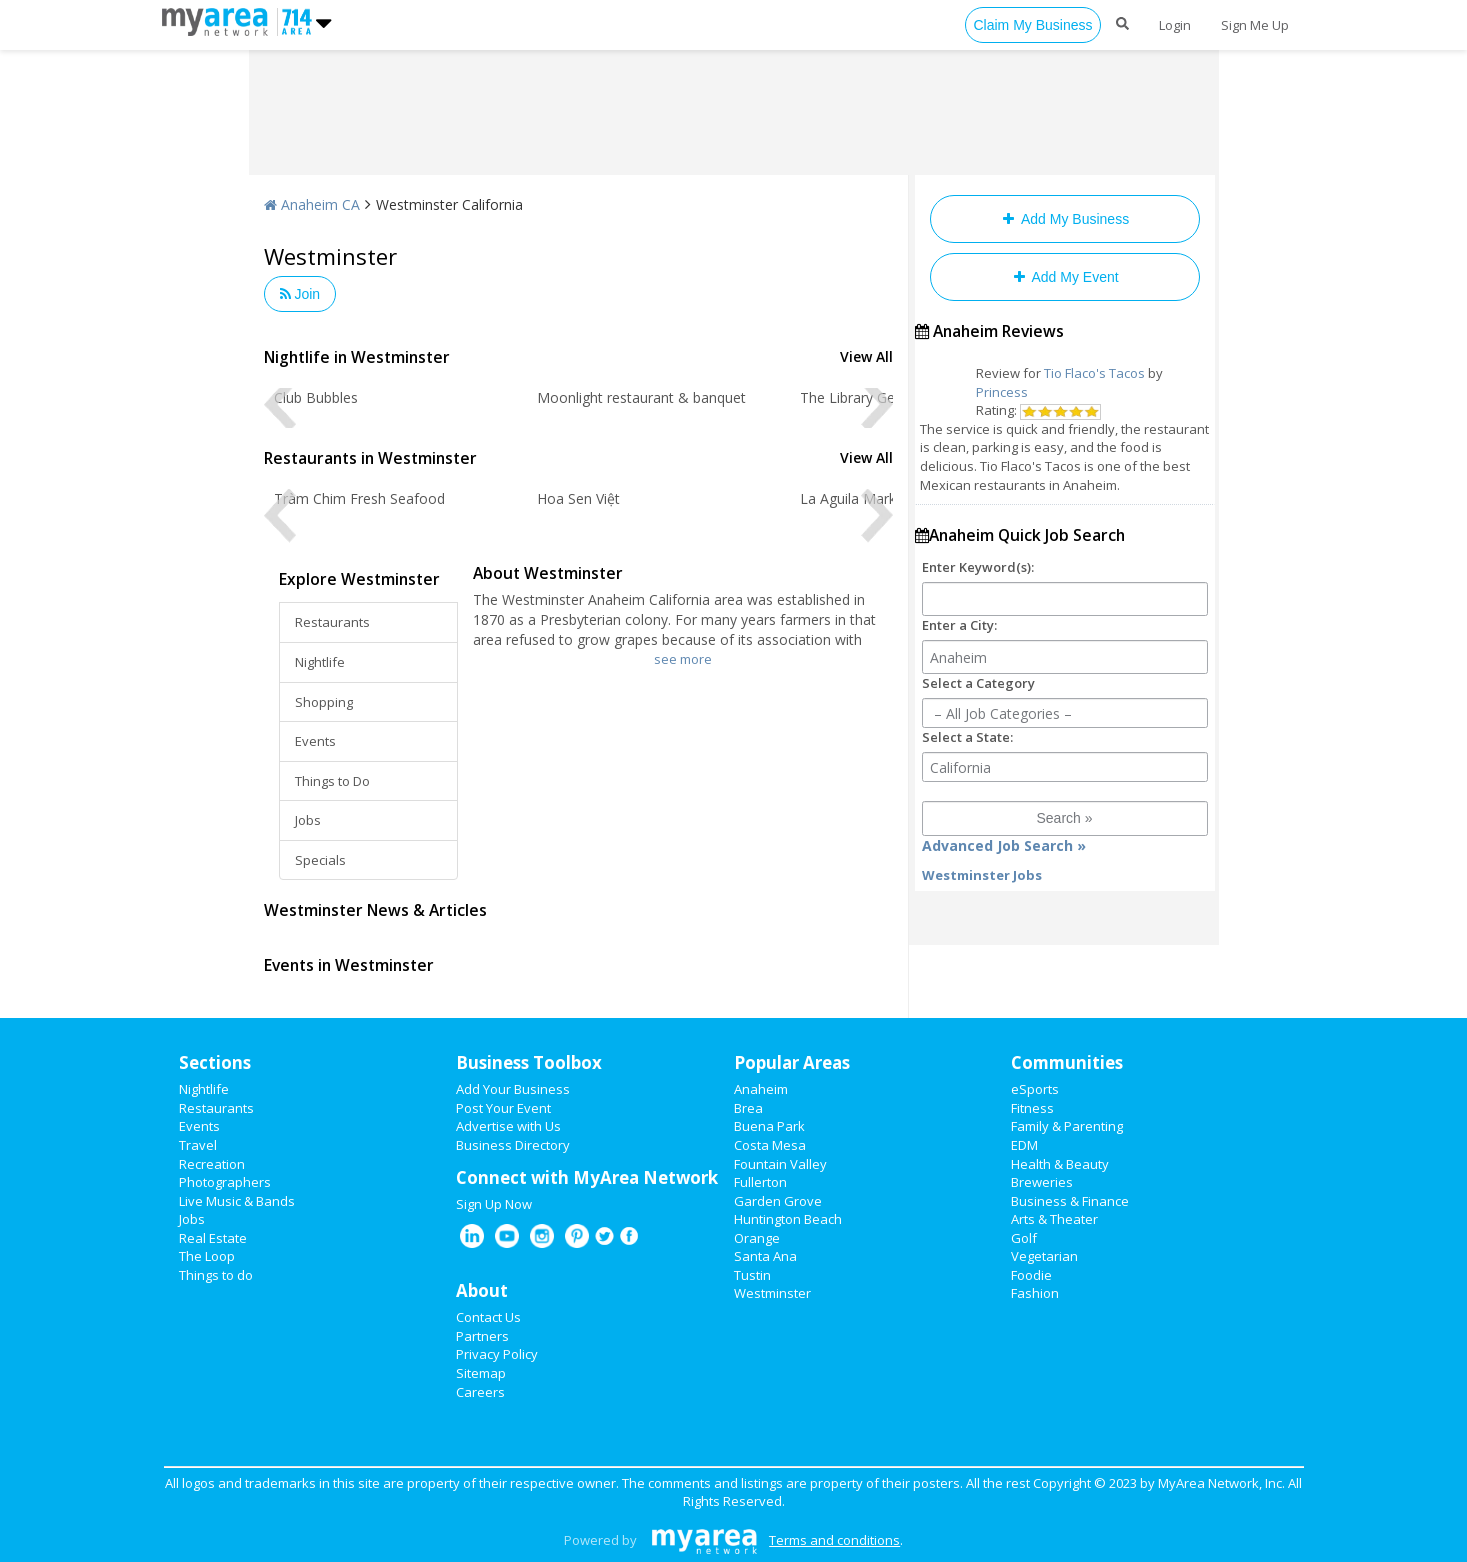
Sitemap (481, 1373)
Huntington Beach (788, 1219)
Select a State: (967, 737)
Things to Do (332, 781)
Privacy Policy (497, 1354)
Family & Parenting (1067, 1126)
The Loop (207, 1256)
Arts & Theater (1054, 1219)
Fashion (1035, 1293)
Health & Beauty (1060, 1164)
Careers (480, 1392)
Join (300, 294)
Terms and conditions (834, 1540)
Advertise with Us (508, 1126)
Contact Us (488, 1317)
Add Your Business (513, 1089)
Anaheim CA (312, 204)
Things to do (216, 1275)
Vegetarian (1044, 1256)
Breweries (1042, 1182)
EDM (1024, 1145)
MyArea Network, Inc (1220, 1483)
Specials (320, 860)
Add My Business (1064, 219)
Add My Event (1064, 277)
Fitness (1032, 1108)
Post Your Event (503, 1108)
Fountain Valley (780, 1164)
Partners (482, 1336)
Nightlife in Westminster (357, 357)
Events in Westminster (349, 965)
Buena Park (769, 1126)
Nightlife (320, 662)
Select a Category (978, 683)
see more (683, 659)
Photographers (225, 1182)
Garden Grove (778, 1201)
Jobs (308, 820)
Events (315, 741)
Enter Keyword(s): (978, 567)
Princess (1002, 392)
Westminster (772, 1293)
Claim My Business (1032, 25)
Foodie (1031, 1275)
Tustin (752, 1275)
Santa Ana (765, 1256)
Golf (1024, 1238)
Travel (198, 1145)
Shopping (324, 702)
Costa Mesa (770, 1145)
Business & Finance (1070, 1201)
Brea (748, 1108)
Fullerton (760, 1182)
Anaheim (761, 1089)
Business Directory (513, 1145)
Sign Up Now (494, 1204)
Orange (757, 1238)
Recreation (212, 1164)
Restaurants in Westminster (370, 458)
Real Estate (213, 1238)
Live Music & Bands (237, 1201)
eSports (1035, 1089)
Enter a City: (959, 625)
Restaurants (332, 622)
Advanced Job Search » (1004, 845)
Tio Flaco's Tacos (1094, 373)
